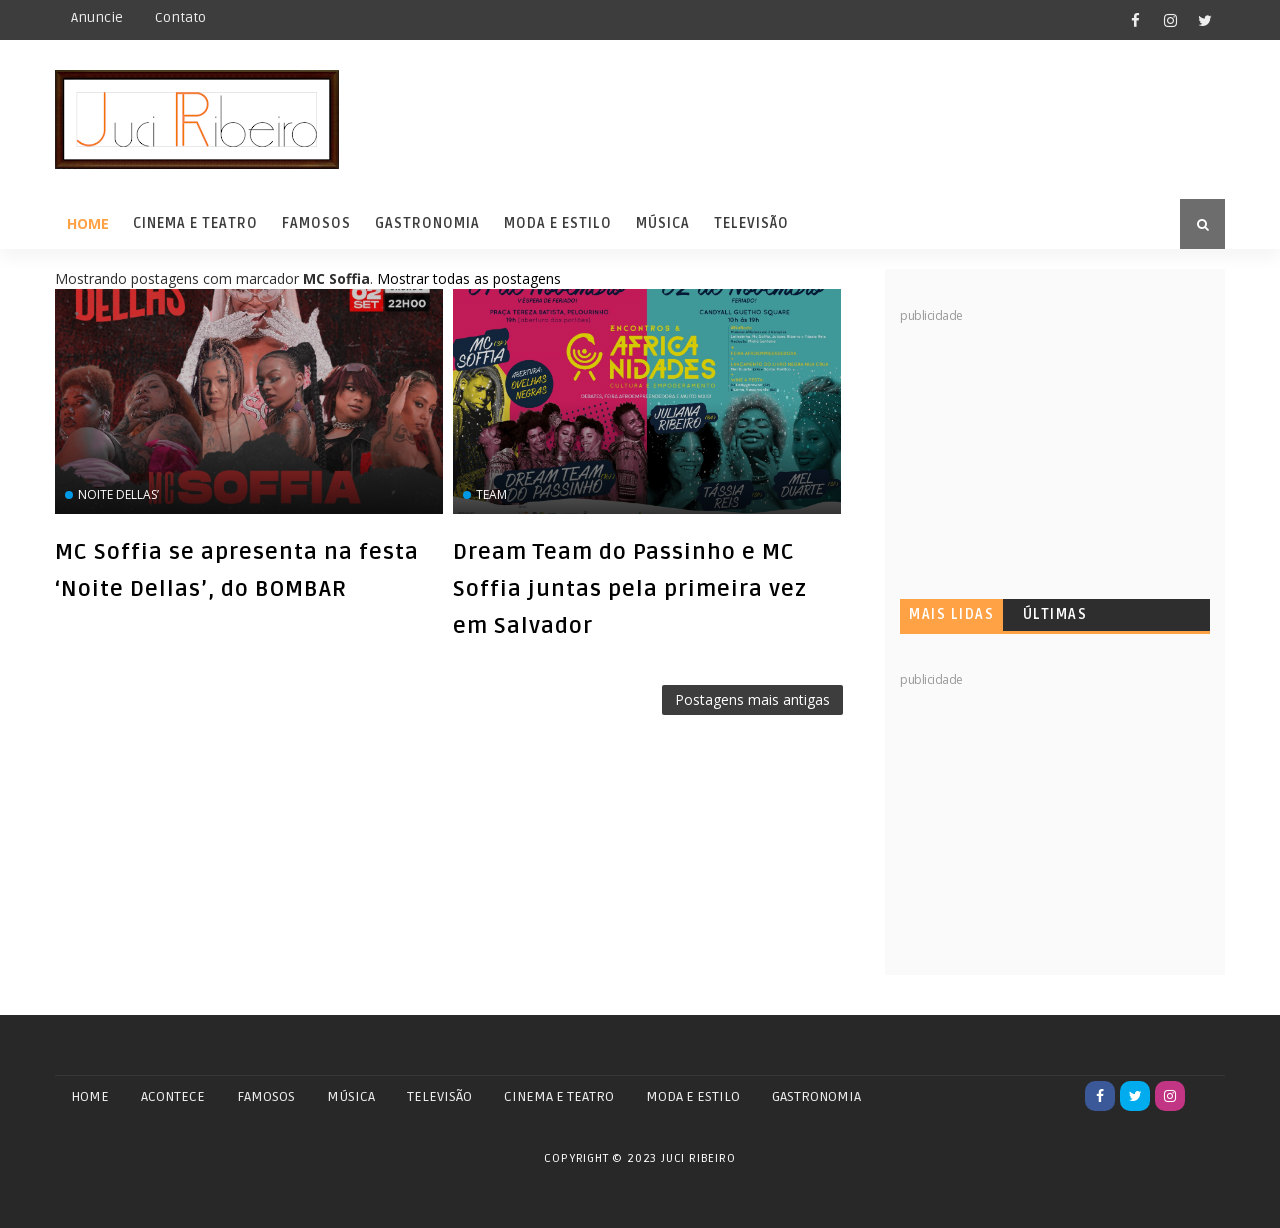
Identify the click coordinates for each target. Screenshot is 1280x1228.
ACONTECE (173, 1096)
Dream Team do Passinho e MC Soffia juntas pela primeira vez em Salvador (630, 589)
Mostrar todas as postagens (469, 278)
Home (88, 223)
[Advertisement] (1050, 450)
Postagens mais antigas (752, 699)
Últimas (1055, 614)
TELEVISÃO (439, 1096)
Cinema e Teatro (195, 223)
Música (663, 223)
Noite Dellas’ (118, 494)
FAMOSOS (266, 1096)
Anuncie (97, 17)
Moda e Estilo (558, 223)
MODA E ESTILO (693, 1096)
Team (491, 494)
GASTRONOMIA (816, 1096)
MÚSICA (351, 1096)
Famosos (316, 223)
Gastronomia (427, 223)
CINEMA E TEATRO (559, 1096)
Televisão (751, 223)
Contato (180, 17)
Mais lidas (951, 614)
